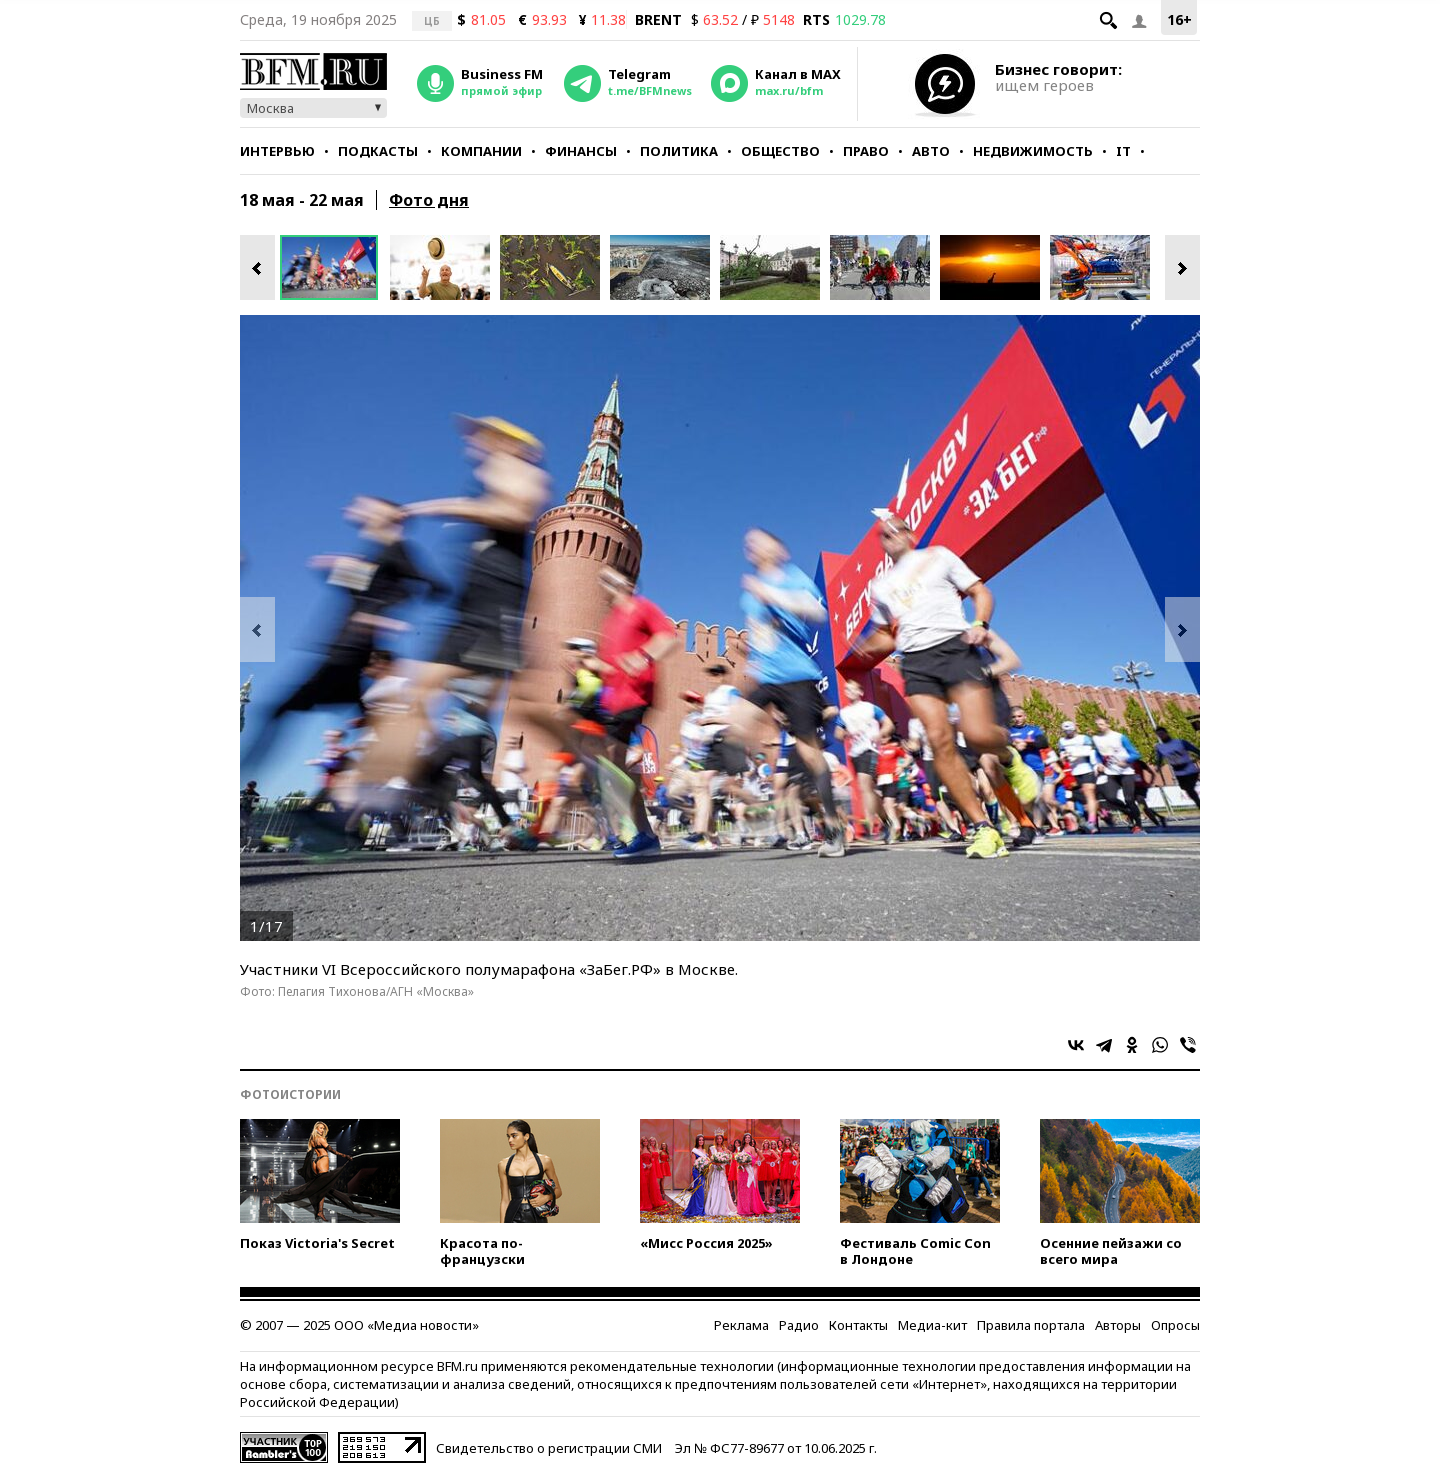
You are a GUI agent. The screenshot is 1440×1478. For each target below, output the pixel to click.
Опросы (1175, 1325)
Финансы (581, 151)
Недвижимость (1033, 151)
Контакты (858, 1325)
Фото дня (429, 200)
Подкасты (378, 151)
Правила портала (1031, 1325)
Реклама (741, 1325)
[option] (335, 267)
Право (866, 151)
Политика (679, 151)
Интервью (277, 151)
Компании (481, 151)
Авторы (1118, 1325)
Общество (780, 151)
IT (1123, 151)
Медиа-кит (932, 1325)
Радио (799, 1325)
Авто (931, 151)
